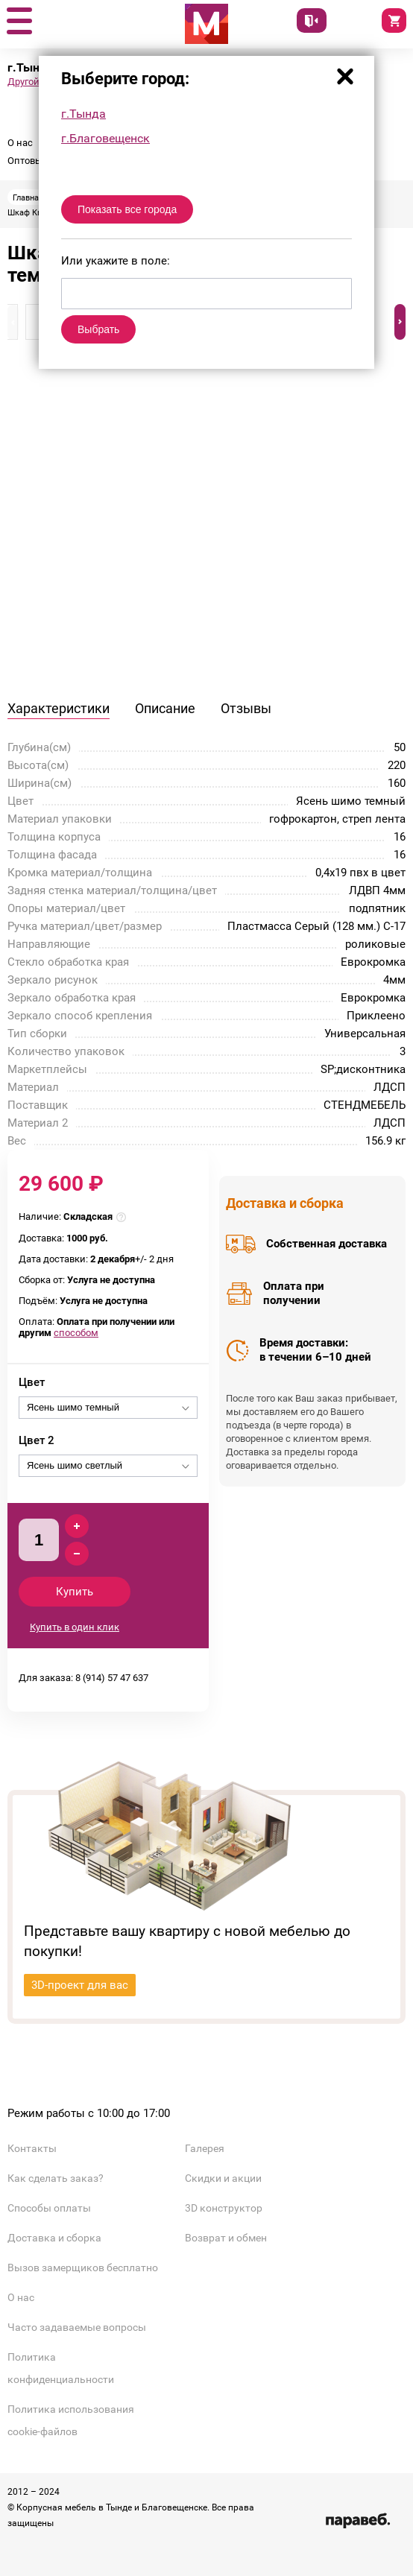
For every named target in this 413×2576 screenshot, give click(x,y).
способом (76, 1332)
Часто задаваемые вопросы (76, 2327)
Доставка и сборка (54, 2238)
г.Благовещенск (105, 138)
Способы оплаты (49, 2208)
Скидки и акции (223, 2178)
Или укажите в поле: (115, 261)
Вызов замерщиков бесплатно (82, 2267)
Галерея (204, 2148)
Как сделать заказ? (55, 2178)
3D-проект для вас (79, 1985)
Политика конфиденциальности (60, 2368)
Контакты (32, 2148)
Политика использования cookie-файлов (70, 2420)
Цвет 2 (36, 1440)
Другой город (37, 81)
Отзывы (246, 708)
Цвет (32, 1382)
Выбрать (98, 329)
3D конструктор (223, 2208)
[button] (18, 21)
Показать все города (127, 209)
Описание (165, 708)
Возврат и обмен (226, 2238)
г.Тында (83, 114)
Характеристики (58, 708)
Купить (74, 1591)
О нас (20, 142)
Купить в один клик (74, 1627)
